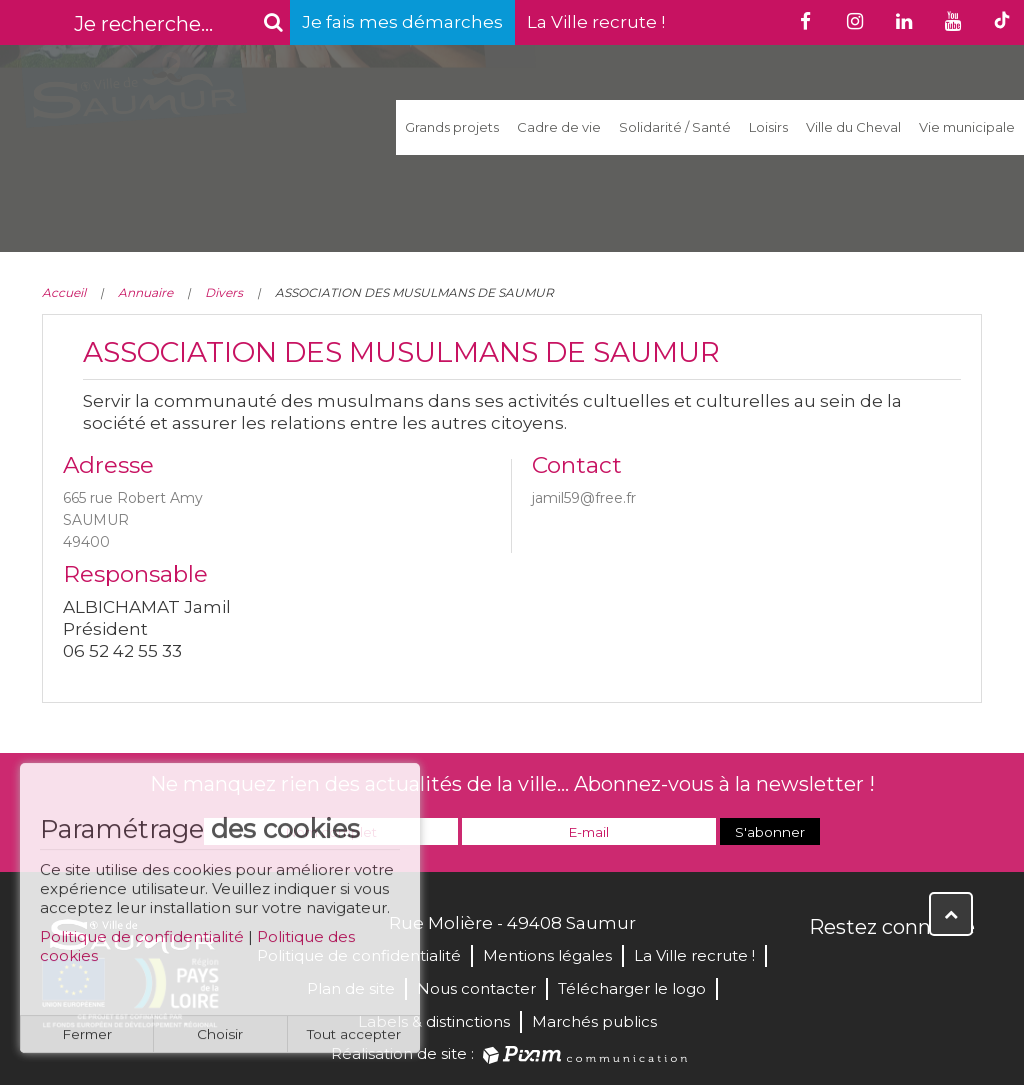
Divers (224, 292)
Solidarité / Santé (675, 127)
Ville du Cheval (853, 127)
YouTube (914, 970)
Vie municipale (967, 127)
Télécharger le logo (632, 988)
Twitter (870, 970)
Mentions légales (547, 955)
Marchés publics (594, 1021)
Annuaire (145, 292)
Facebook (826, 970)
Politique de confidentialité (142, 944)
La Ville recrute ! (596, 22)
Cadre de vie (559, 127)
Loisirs (768, 127)
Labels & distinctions (434, 1021)
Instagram (958, 970)
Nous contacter (476, 988)
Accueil (64, 292)
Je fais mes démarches (402, 22)
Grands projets (452, 127)
